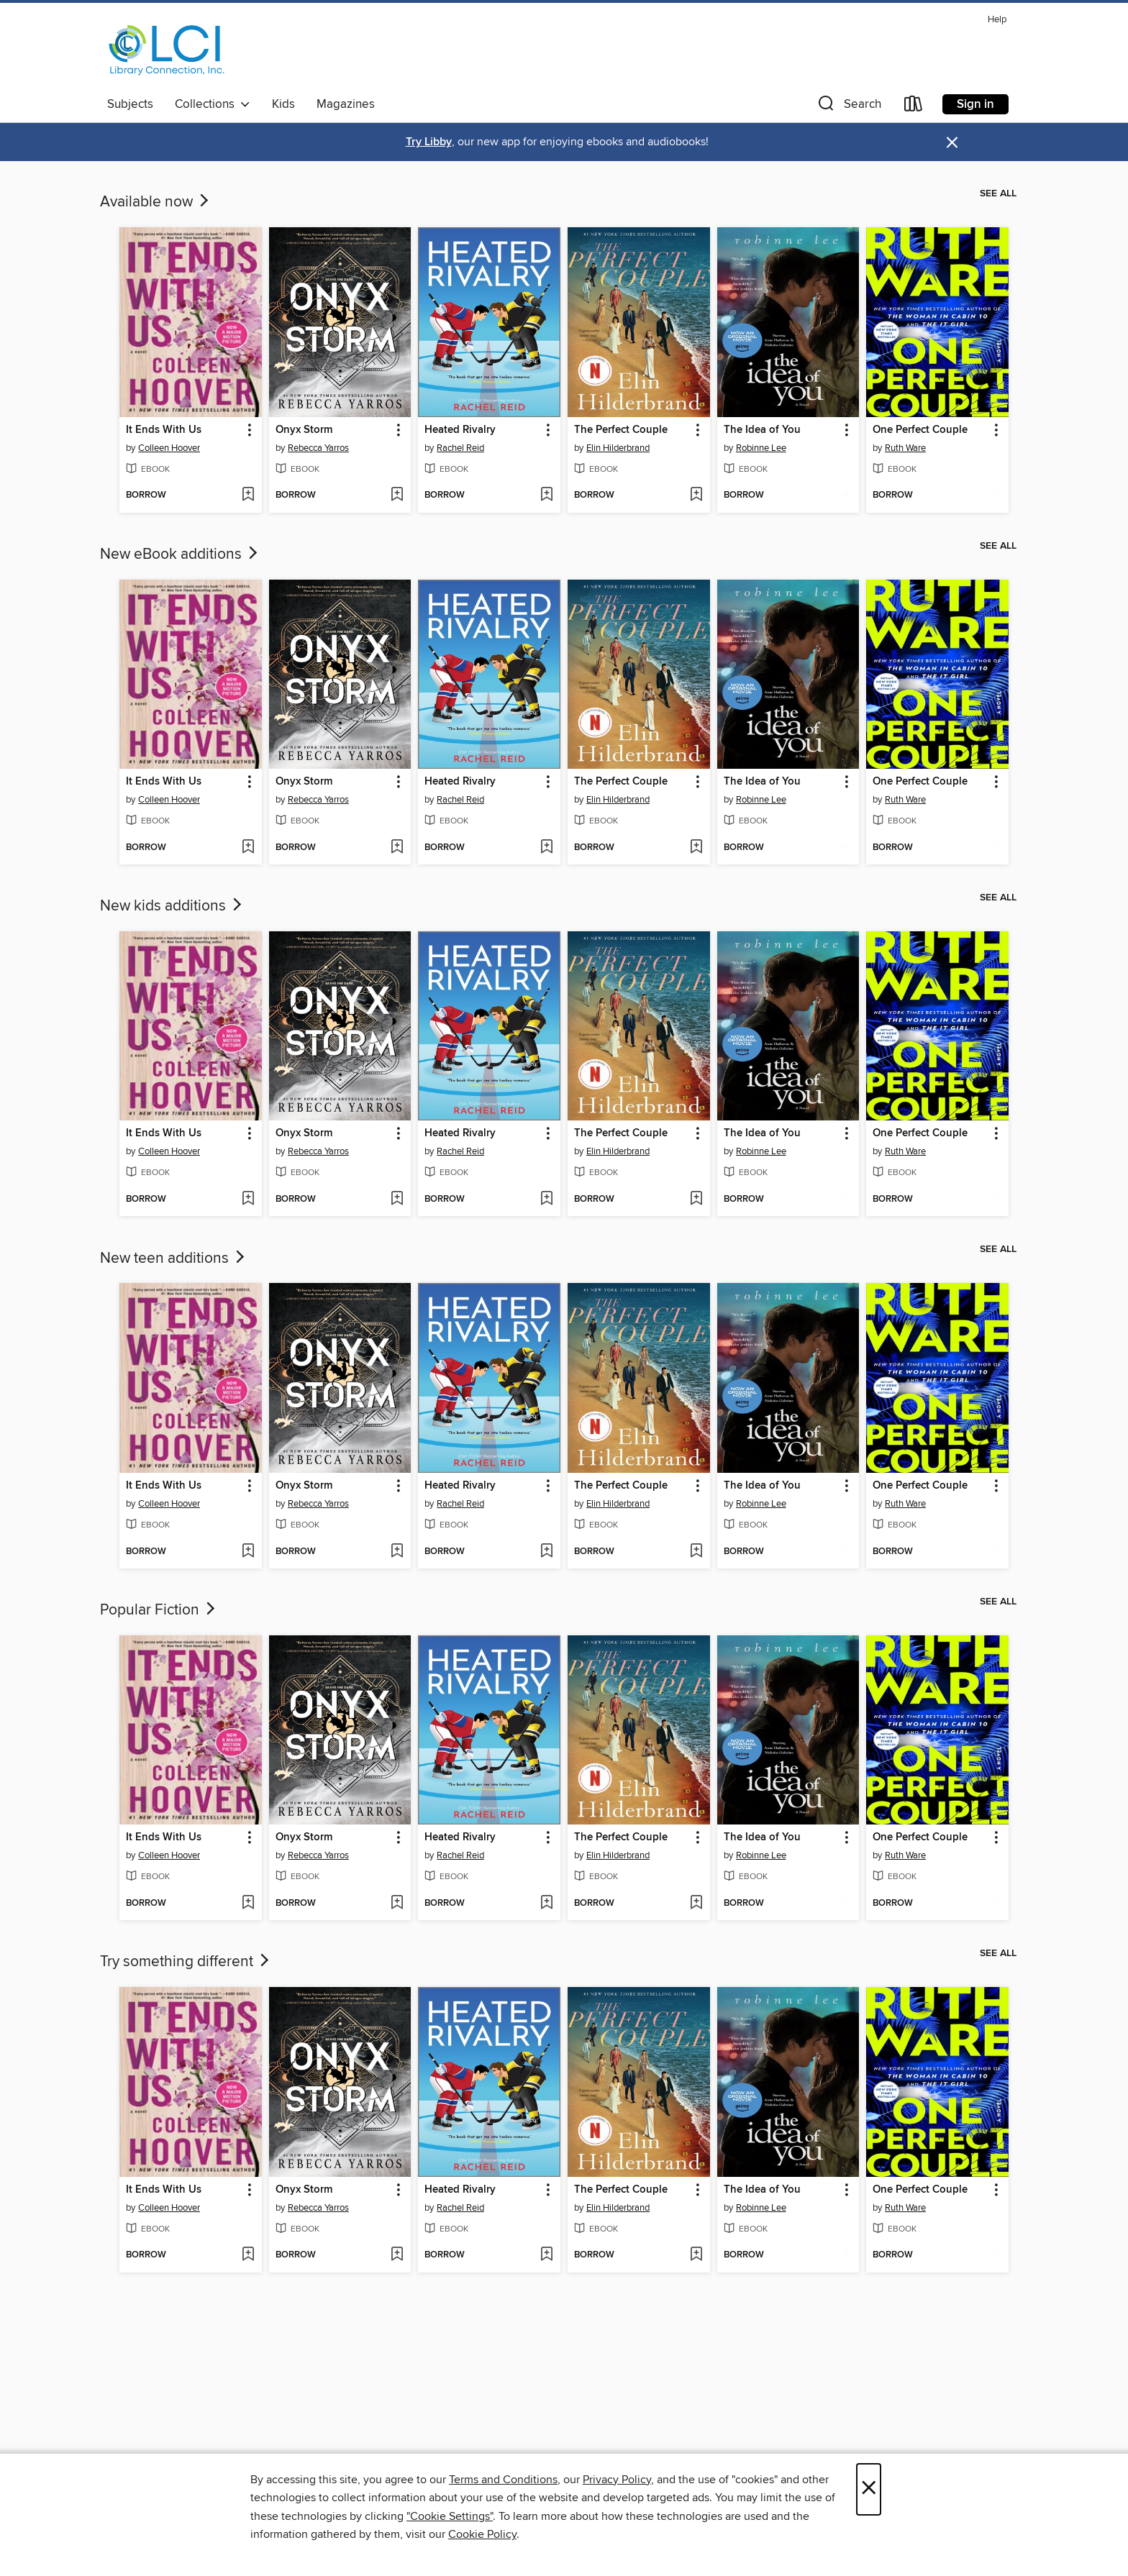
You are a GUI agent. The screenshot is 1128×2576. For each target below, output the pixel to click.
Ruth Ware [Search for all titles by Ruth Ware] (905, 448)
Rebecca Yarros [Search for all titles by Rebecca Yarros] (318, 448)
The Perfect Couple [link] (621, 430)
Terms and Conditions (503, 2479)
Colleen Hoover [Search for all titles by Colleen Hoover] (169, 448)
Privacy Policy (617, 2479)
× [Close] (869, 2489)
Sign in (975, 104)
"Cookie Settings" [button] (449, 2516)
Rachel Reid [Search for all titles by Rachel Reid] (460, 448)
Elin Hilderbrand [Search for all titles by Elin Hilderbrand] (618, 448)
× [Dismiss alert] (952, 143)
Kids (283, 104)
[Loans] (913, 107)
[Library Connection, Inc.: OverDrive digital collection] (166, 50)
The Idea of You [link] (762, 430)
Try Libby (429, 142)
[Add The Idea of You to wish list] (845, 495)
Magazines (346, 104)
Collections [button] (212, 104)
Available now (156, 202)
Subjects (130, 104)
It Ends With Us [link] (163, 430)
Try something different (186, 1961)
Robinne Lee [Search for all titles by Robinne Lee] (761, 448)
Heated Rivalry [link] (460, 430)
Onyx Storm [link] (304, 430)
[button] (848, 107)
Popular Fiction (159, 1610)
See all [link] (998, 193)
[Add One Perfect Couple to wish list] (995, 495)
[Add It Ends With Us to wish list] (248, 495)
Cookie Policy (482, 2534)
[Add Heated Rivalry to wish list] (546, 495)
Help (997, 19)
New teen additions (173, 1258)
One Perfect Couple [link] (920, 430)
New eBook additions (180, 554)
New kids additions (172, 906)
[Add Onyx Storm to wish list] (397, 495)
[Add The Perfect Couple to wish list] (696, 495)
